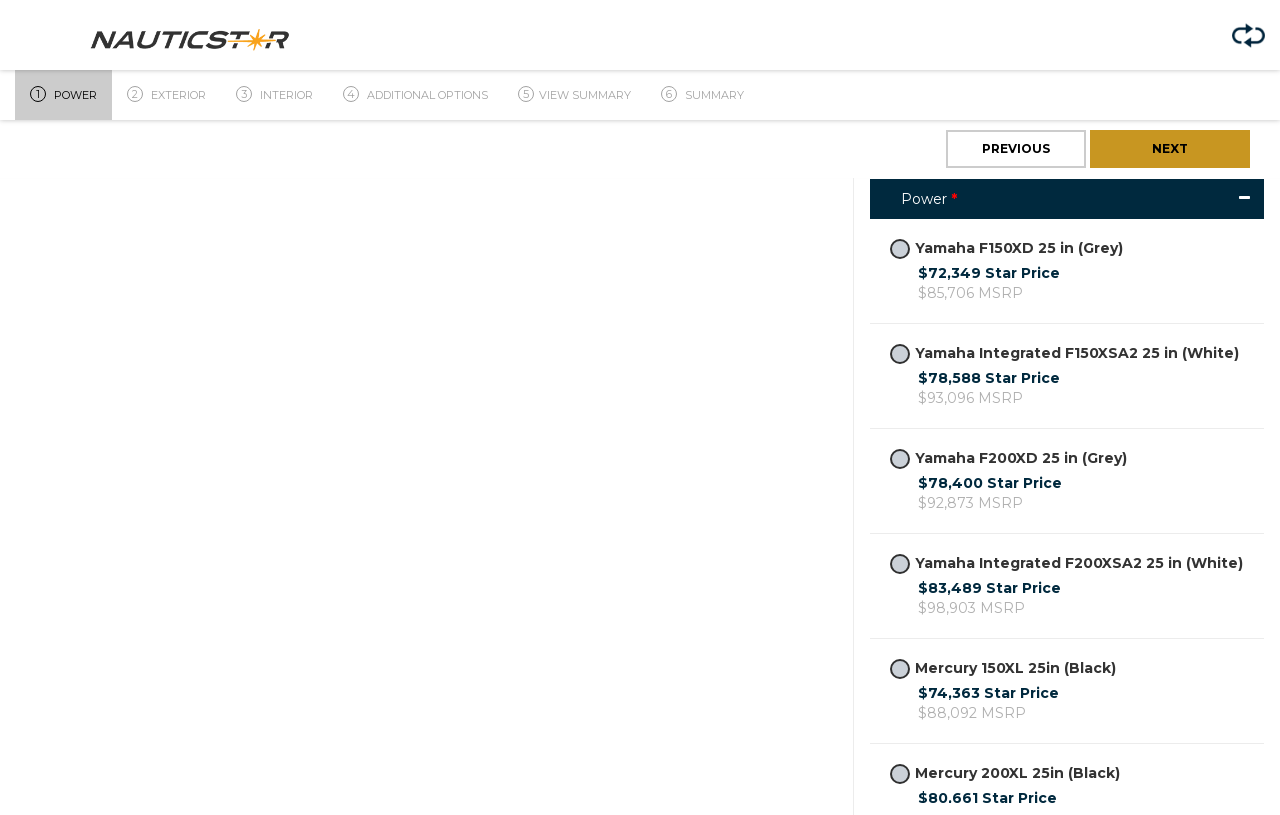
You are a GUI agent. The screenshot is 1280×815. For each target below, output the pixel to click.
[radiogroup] (900, 249)
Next (1170, 148)
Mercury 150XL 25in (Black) (1003, 668)
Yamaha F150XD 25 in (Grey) (1006, 248)
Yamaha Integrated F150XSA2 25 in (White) (1064, 353)
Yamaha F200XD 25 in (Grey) (1008, 458)
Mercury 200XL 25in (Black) (1005, 773)
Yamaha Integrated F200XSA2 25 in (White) (1066, 563)
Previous (1016, 148)
